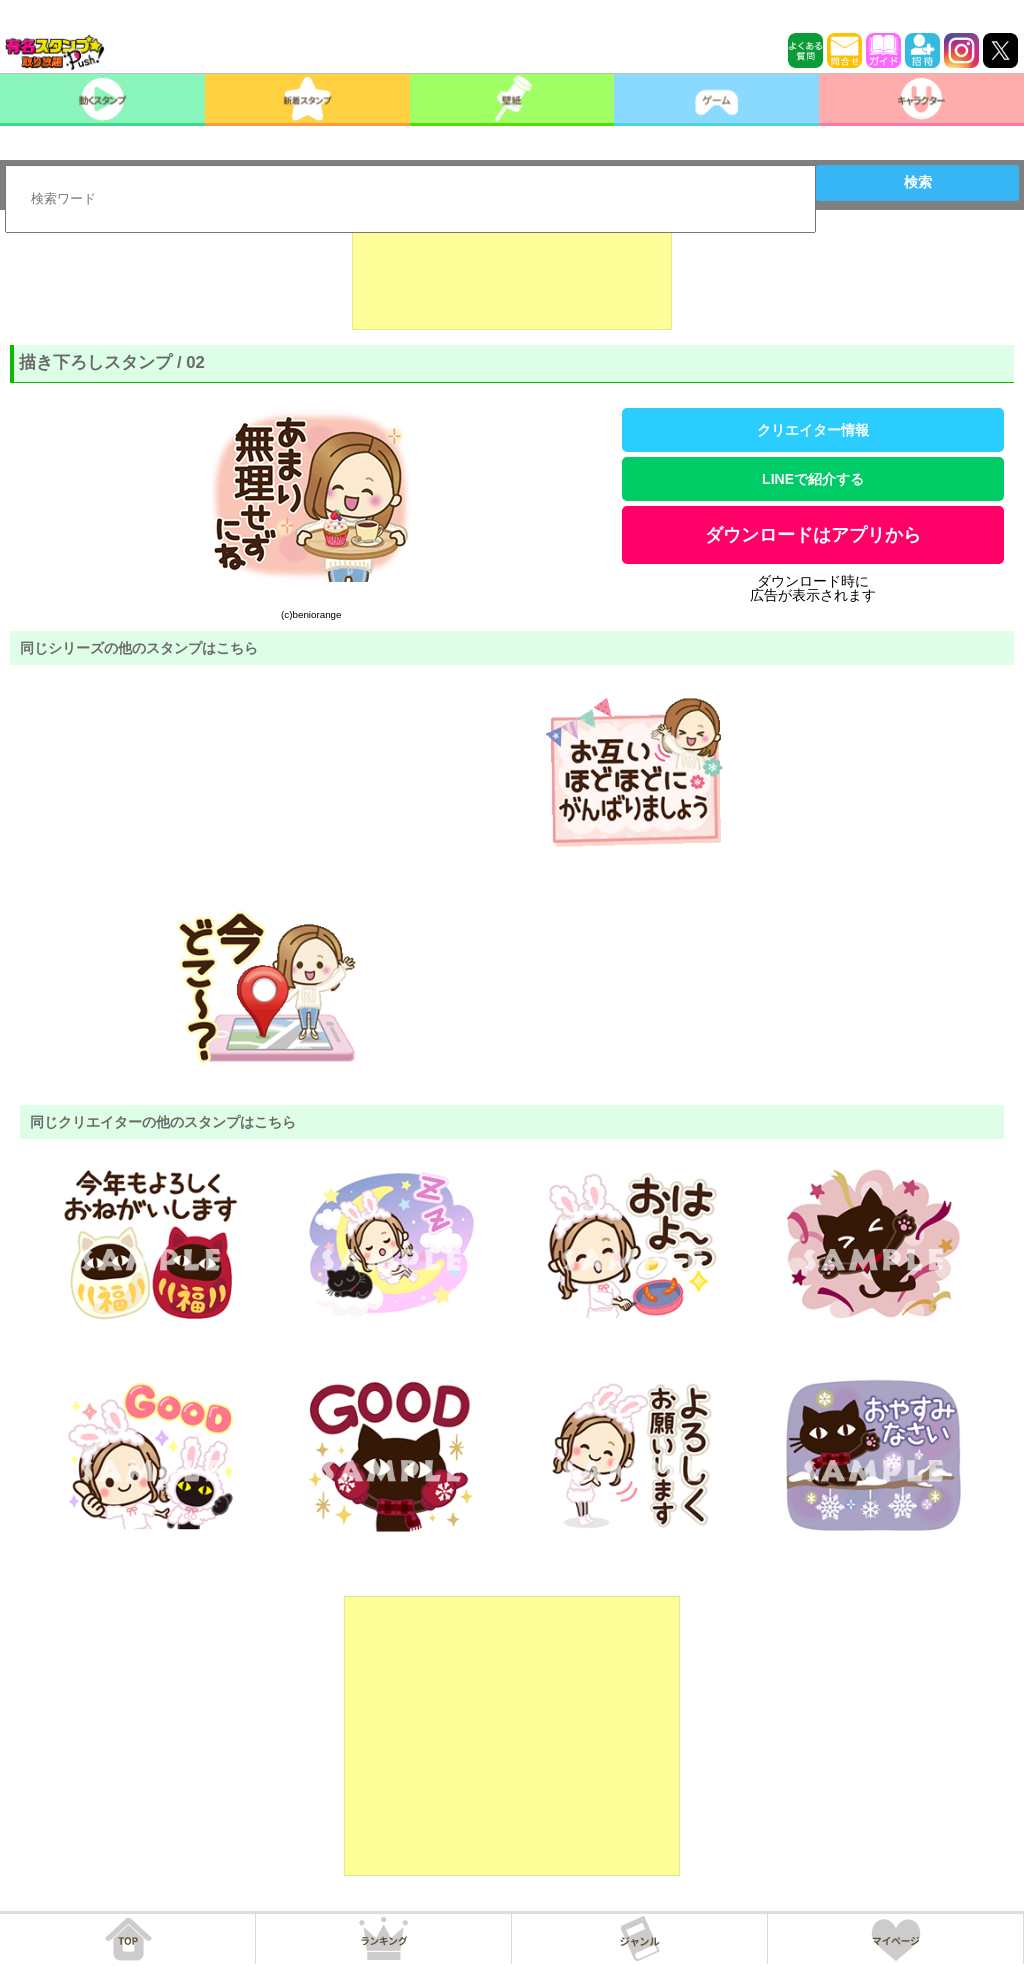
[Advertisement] (512, 280)
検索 (918, 182)
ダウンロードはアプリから (813, 535)
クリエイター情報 (813, 430)
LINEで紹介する (813, 479)
